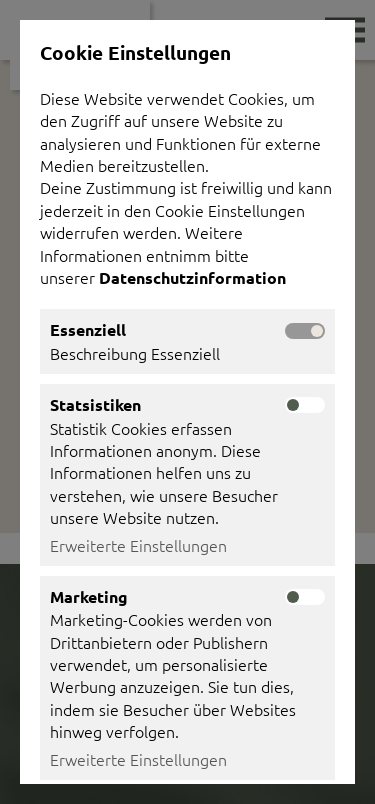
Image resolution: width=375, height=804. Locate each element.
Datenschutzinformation (194, 277)
